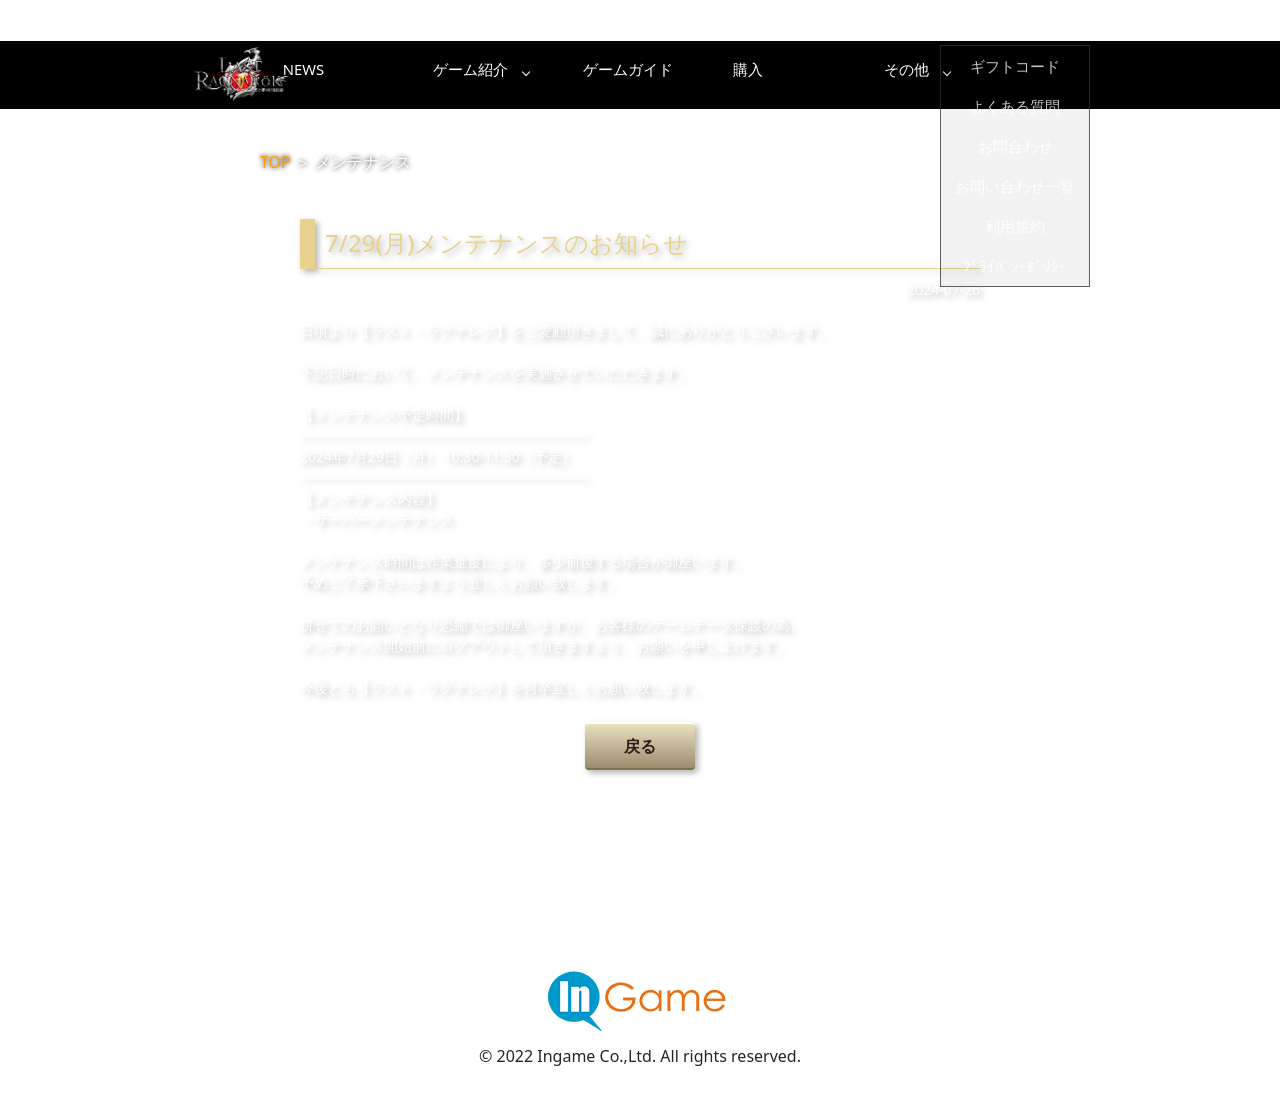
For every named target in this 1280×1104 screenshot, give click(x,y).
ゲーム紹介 (555, 75)
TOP (275, 162)
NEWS (395, 75)
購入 (875, 75)
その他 (1035, 75)
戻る (640, 746)
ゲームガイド (715, 75)
